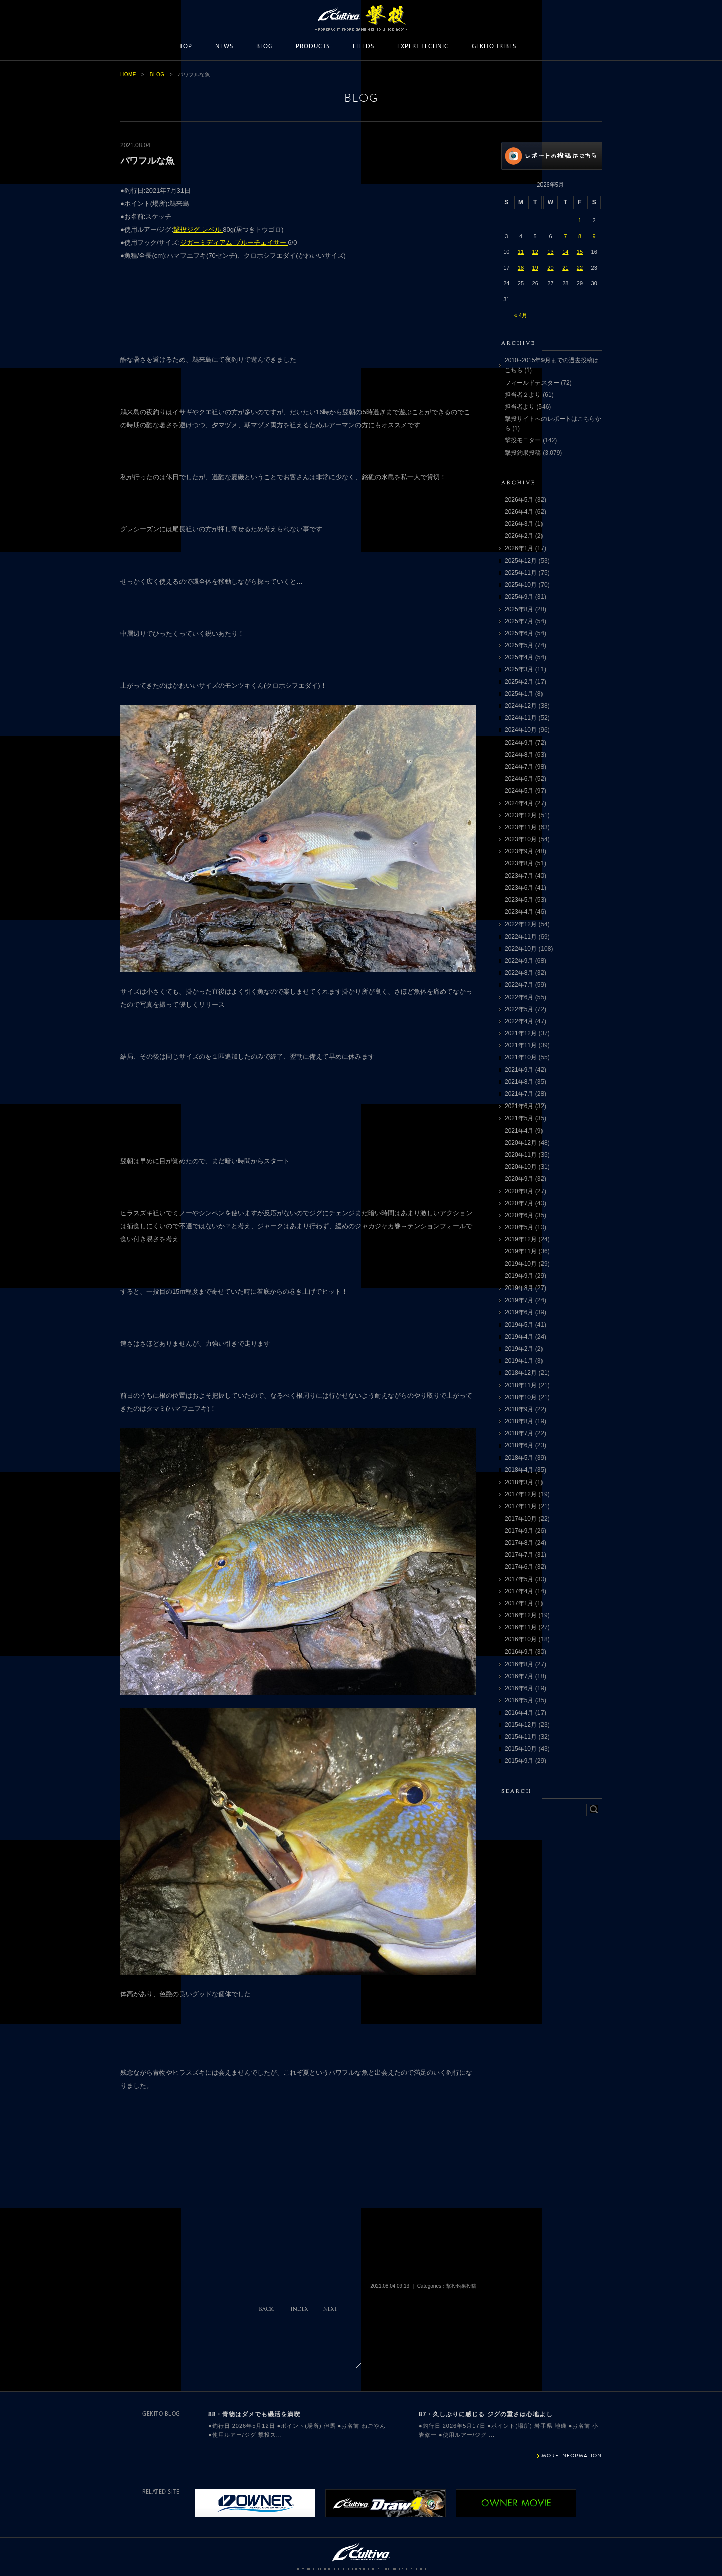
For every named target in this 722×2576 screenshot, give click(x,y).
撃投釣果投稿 (523, 452)
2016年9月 (519, 1651)
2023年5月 (519, 899)
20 (550, 268)
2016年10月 (521, 1639)
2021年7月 (519, 1093)
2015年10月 (521, 1748)
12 (535, 252)
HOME (128, 74)
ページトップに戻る (361, 2365)
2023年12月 (521, 815)
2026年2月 (519, 535)
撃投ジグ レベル (198, 229)
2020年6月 (519, 1215)
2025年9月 (519, 596)
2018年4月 (519, 1470)
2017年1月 (519, 1603)
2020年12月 (521, 1142)
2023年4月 (519, 911)
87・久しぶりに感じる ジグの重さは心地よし (486, 2414)
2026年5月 (519, 499)
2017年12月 (521, 1494)
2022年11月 (521, 936)
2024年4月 (519, 803)
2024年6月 (519, 778)
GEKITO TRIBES (494, 46)
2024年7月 (519, 766)
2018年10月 (521, 1397)
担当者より (520, 406)
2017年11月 (521, 1506)
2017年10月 (521, 1518)
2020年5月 (519, 1227)
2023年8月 (519, 863)
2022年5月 (519, 1009)
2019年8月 (519, 1288)
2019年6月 (519, 1312)
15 (580, 252)
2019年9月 (519, 1275)
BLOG (264, 46)
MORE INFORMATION (572, 2455)
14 (565, 252)
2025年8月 (519, 609)
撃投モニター (523, 440)
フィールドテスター (532, 382)
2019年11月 (521, 1251)
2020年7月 (519, 1203)
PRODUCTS (313, 46)
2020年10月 (521, 1166)
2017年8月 (519, 1542)
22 (580, 268)
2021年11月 (521, 1045)
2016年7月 (519, 1676)
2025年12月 (521, 560)
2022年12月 (521, 924)
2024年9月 (519, 742)
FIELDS (363, 46)
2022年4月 (519, 1021)
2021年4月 (519, 1130)
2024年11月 (521, 717)
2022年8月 (519, 972)
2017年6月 (519, 1566)
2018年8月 (519, 1421)
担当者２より (523, 394)
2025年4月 (519, 657)
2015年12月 (521, 1724)
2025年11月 (521, 572)
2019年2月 (519, 1348)
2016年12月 (521, 1615)
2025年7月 (519, 621)
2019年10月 (521, 1263)
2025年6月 (519, 633)
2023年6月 (519, 887)
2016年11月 (521, 1627)
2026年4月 (519, 511)
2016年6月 (519, 1688)
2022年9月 (519, 960)
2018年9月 (519, 1409)
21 (565, 268)
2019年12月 (521, 1239)
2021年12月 (521, 1033)
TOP (185, 46)
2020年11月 (521, 1154)
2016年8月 (519, 1664)
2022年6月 (519, 997)
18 (521, 268)
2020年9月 (519, 1178)
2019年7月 (519, 1300)
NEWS (224, 46)
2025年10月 (521, 584)
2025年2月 (519, 681)
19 (535, 268)
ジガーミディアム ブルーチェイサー (234, 242)
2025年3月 (519, 669)
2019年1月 (519, 1360)
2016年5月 (519, 1700)
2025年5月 (519, 645)
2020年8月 (519, 1191)
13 (550, 252)
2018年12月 (521, 1372)
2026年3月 (519, 523)
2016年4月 (519, 1712)
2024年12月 (521, 705)
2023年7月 (519, 875)
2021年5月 (519, 1118)
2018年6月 (519, 1445)
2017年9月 (519, 1530)
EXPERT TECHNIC (423, 46)
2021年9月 (519, 1069)
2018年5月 (519, 1457)
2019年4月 (519, 1336)
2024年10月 (521, 729)
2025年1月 (519, 693)
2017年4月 (519, 1591)
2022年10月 (521, 948)
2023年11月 (521, 827)
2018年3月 (519, 1482)
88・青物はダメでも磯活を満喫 (254, 2414)
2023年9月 (519, 851)
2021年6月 (519, 1106)
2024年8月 (519, 754)
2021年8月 (519, 1081)
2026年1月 (519, 548)
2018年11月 (521, 1385)
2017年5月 (519, 1579)
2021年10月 (521, 1057)
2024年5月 (519, 790)
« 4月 (520, 315)
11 (521, 252)
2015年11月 (521, 1736)
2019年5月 (519, 1324)
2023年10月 (521, 839)
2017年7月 (519, 1554)
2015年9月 (519, 1760)
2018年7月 (519, 1433)
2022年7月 (519, 984)
